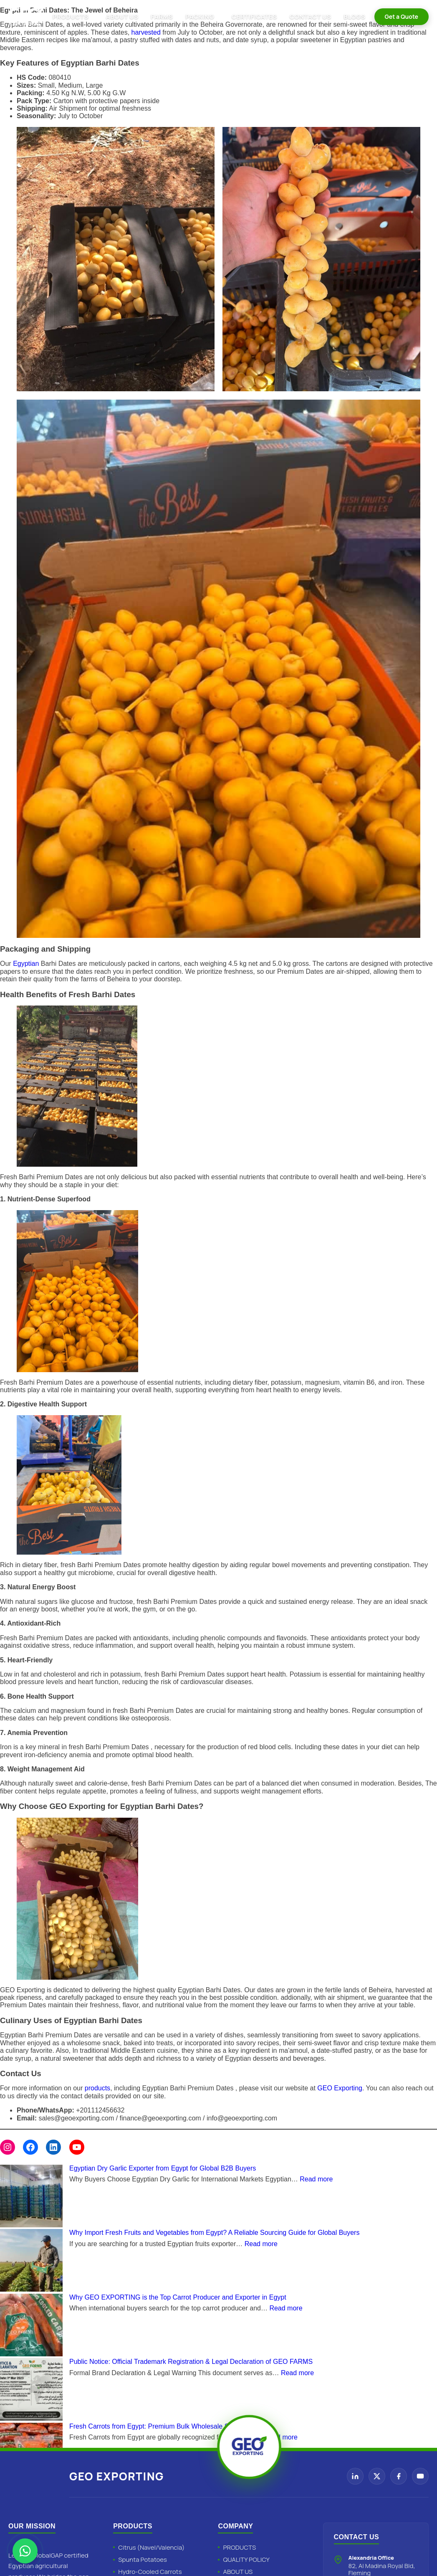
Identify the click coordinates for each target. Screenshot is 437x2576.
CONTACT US (310, 16)
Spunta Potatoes (142, 2559)
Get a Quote (401, 16)
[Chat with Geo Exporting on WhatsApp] (25, 2550)
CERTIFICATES (254, 16)
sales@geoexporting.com (76, 2118)
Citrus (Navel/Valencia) (151, 2547)
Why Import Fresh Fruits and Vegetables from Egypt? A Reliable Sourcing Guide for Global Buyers (214, 2232)
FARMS (162, 16)
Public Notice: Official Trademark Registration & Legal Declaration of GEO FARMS (191, 2361)
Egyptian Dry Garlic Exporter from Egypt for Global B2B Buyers (162, 2168)
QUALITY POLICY (246, 2559)
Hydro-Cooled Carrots (150, 2571)
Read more (316, 2179)
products (97, 2088)
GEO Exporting (339, 2088)
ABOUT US (122, 16)
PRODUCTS (70, 16)
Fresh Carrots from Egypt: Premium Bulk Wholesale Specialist (161, 2426)
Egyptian (27, 963)
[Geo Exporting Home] (25, 16)
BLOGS (354, 16)
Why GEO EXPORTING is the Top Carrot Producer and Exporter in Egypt (177, 2297)
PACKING (199, 16)
